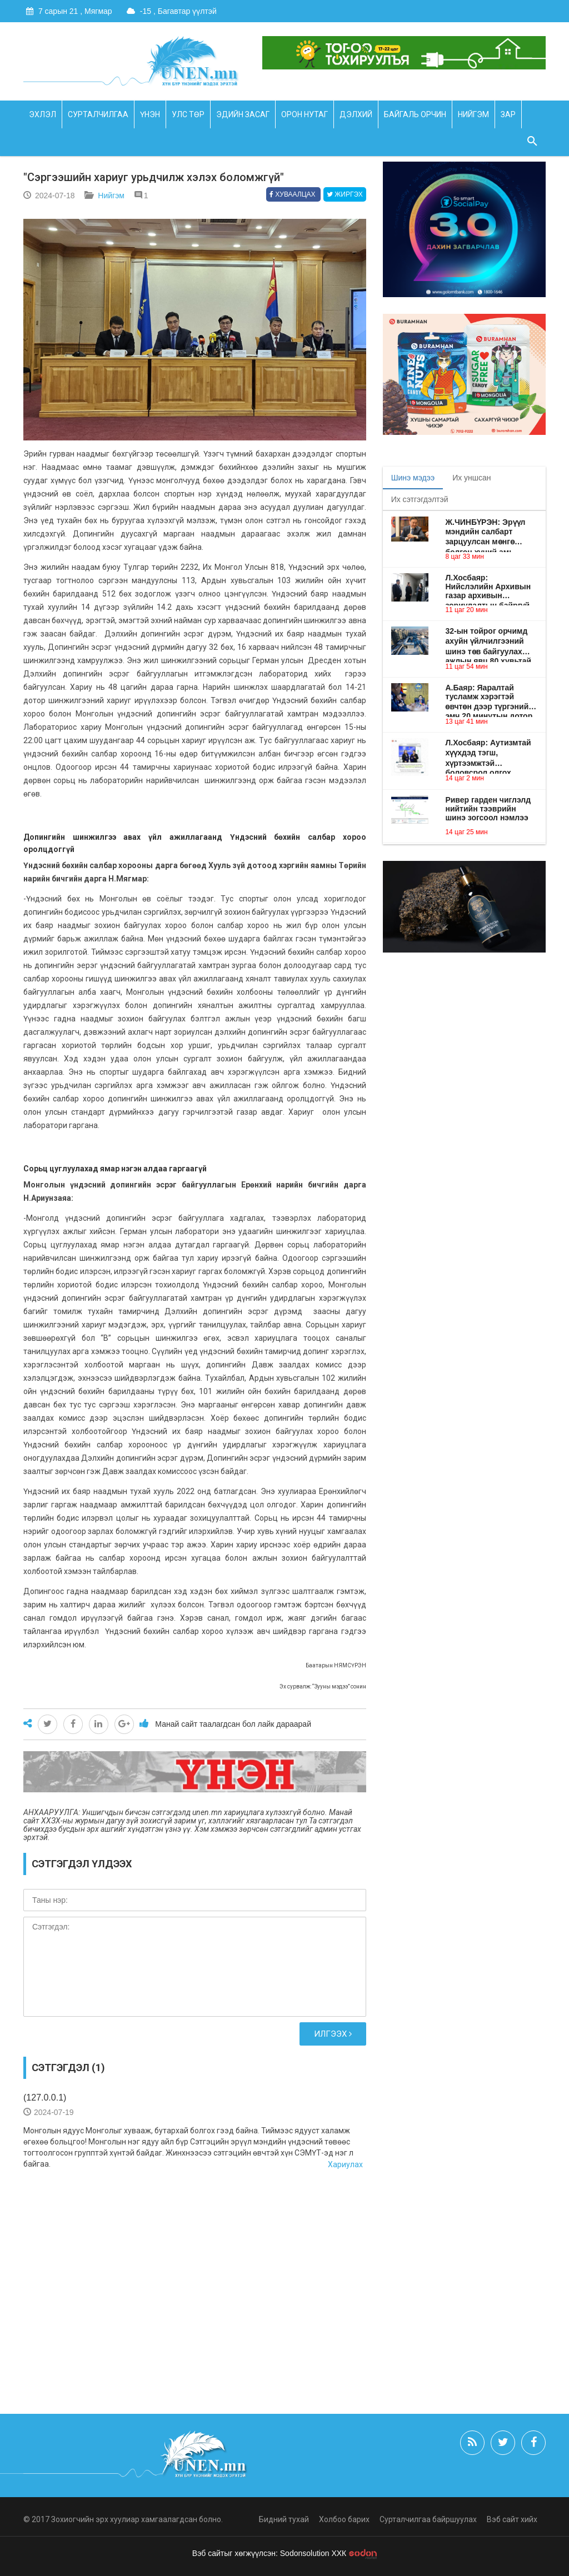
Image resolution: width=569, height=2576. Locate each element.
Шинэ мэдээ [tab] (413, 477)
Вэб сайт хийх (512, 2519)
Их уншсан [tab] (471, 477)
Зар (508, 114)
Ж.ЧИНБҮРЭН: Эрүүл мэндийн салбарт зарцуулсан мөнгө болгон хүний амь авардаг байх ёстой (485, 532)
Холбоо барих (344, 2519)
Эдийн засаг (242, 114)
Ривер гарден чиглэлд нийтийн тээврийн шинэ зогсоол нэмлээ (488, 808)
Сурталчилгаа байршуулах (428, 2519)
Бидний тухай (284, 2519)
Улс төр (188, 114)
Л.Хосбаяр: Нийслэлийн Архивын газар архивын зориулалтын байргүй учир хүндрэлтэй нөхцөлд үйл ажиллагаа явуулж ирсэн (490, 586)
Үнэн (150, 114)
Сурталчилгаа (98, 114)
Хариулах (345, 2164)
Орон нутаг (304, 114)
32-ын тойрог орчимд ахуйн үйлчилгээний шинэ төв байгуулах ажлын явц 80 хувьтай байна (488, 641)
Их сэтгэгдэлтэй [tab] (419, 499)
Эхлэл (42, 114)
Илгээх (333, 2034)
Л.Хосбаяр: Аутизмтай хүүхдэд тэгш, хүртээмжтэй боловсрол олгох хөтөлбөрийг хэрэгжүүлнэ (488, 753)
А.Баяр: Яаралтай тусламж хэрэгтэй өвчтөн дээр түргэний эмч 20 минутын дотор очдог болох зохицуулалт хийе (488, 697)
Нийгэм (473, 114)
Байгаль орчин (415, 114)
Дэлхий (356, 114)
